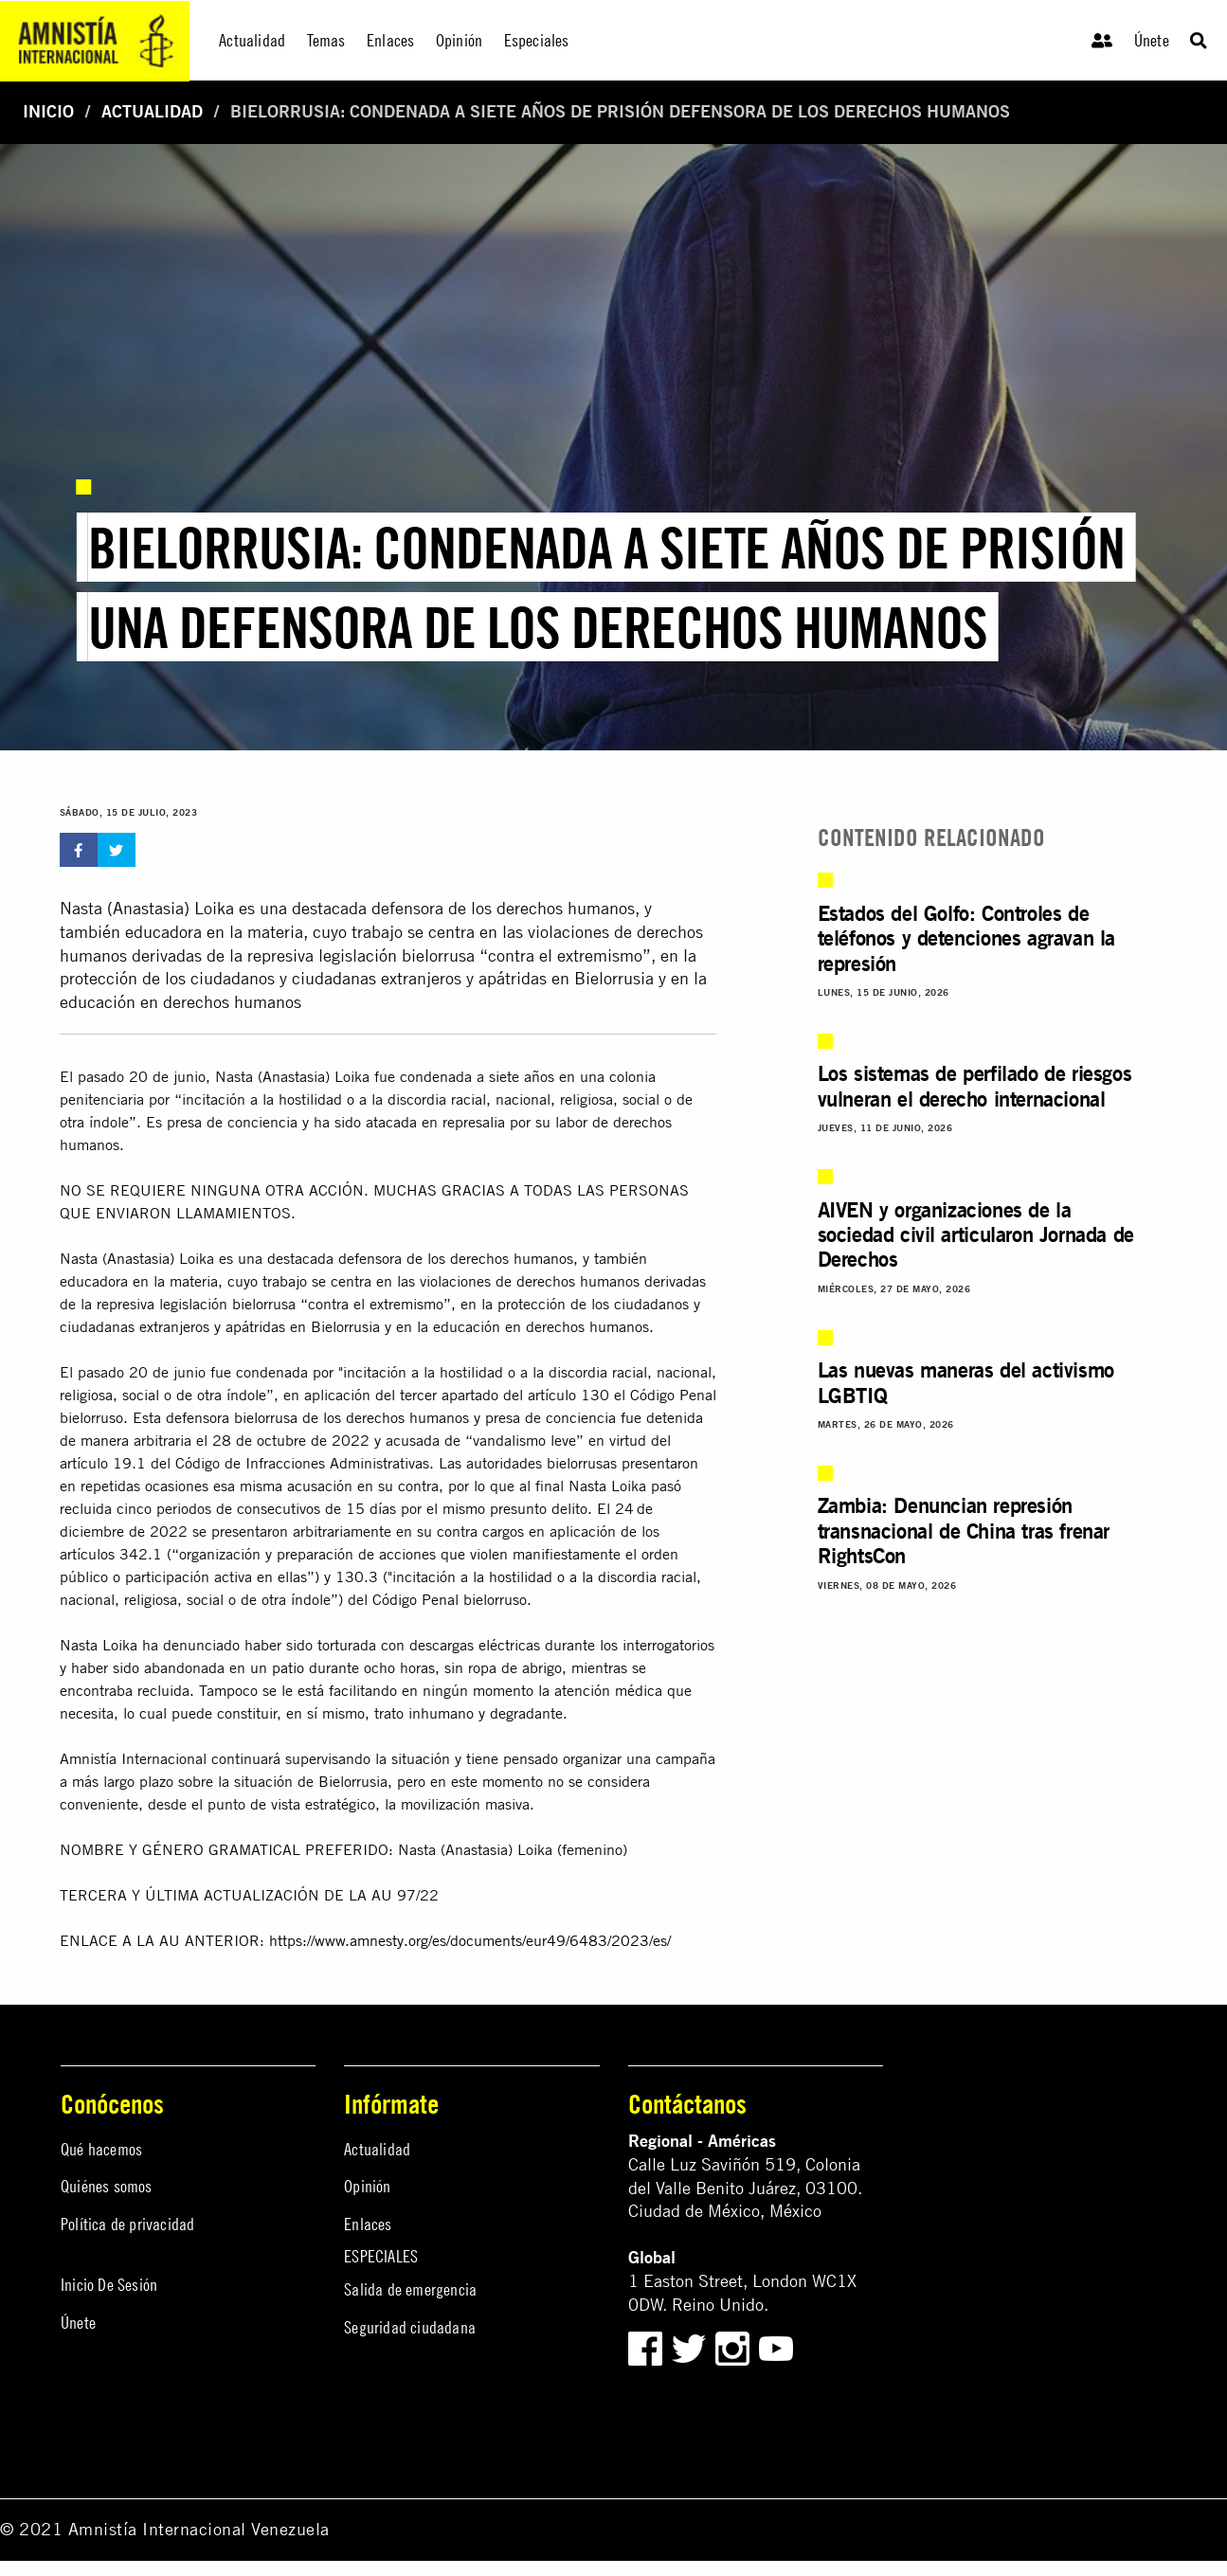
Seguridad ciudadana (410, 2327)
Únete (1151, 40)
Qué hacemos (101, 2149)
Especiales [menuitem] (536, 40)
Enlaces (367, 2224)
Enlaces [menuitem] (390, 40)
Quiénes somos (107, 2186)
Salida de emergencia (410, 2289)
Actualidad (152, 111)
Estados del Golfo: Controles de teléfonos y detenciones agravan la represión (966, 938)
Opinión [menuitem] (459, 40)
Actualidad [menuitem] (252, 40)
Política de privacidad (127, 2224)
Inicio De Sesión (109, 2285)
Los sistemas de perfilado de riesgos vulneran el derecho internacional (975, 1085)
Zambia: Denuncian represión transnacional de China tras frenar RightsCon (964, 1530)
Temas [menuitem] (326, 40)
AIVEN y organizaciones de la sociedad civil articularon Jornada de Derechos (976, 1234)
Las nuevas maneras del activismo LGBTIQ (966, 1382)
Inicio (48, 111)
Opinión (367, 2186)
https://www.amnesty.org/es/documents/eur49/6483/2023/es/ (470, 1940)
